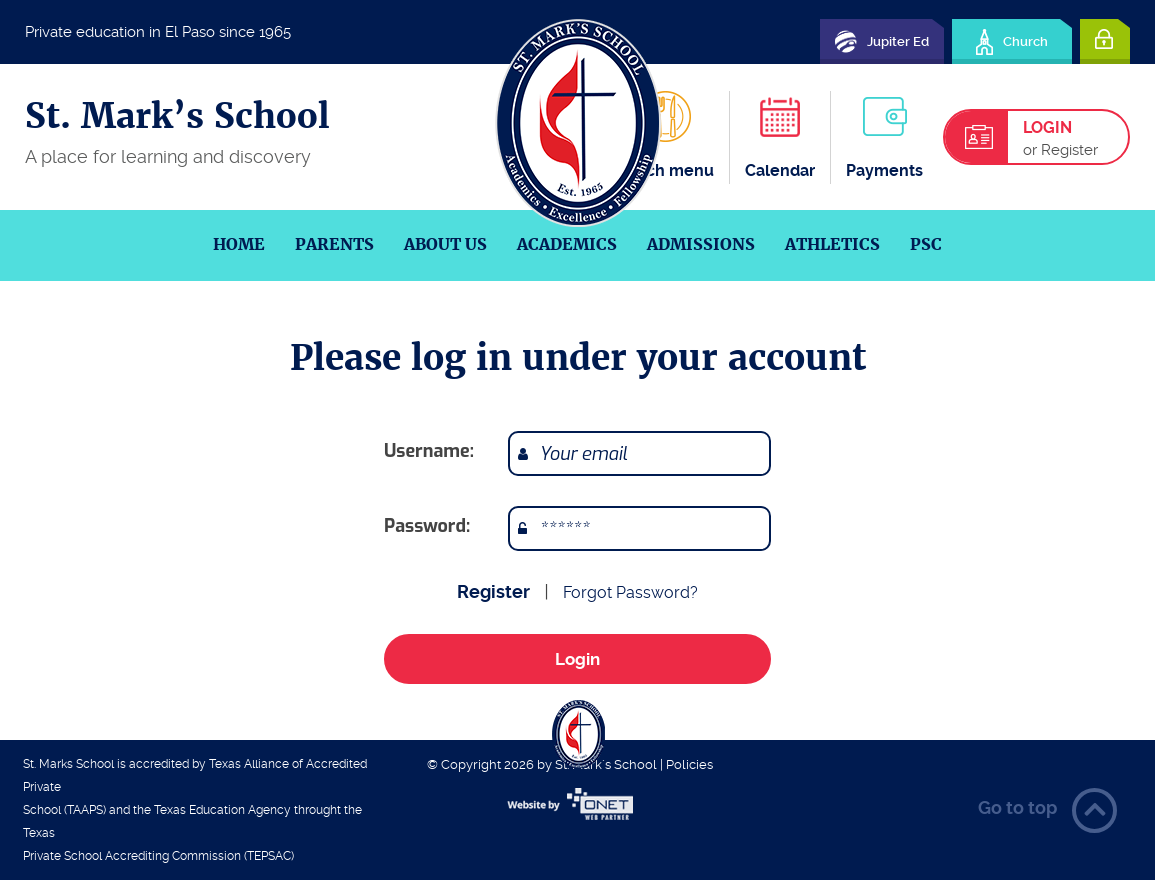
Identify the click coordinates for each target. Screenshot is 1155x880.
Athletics (832, 244)
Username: (429, 451)
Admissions (701, 244)
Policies (689, 764)
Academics (567, 244)
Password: (427, 526)
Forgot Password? (630, 592)
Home (239, 244)
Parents (334, 244)
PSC (926, 244)
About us (445, 244)
